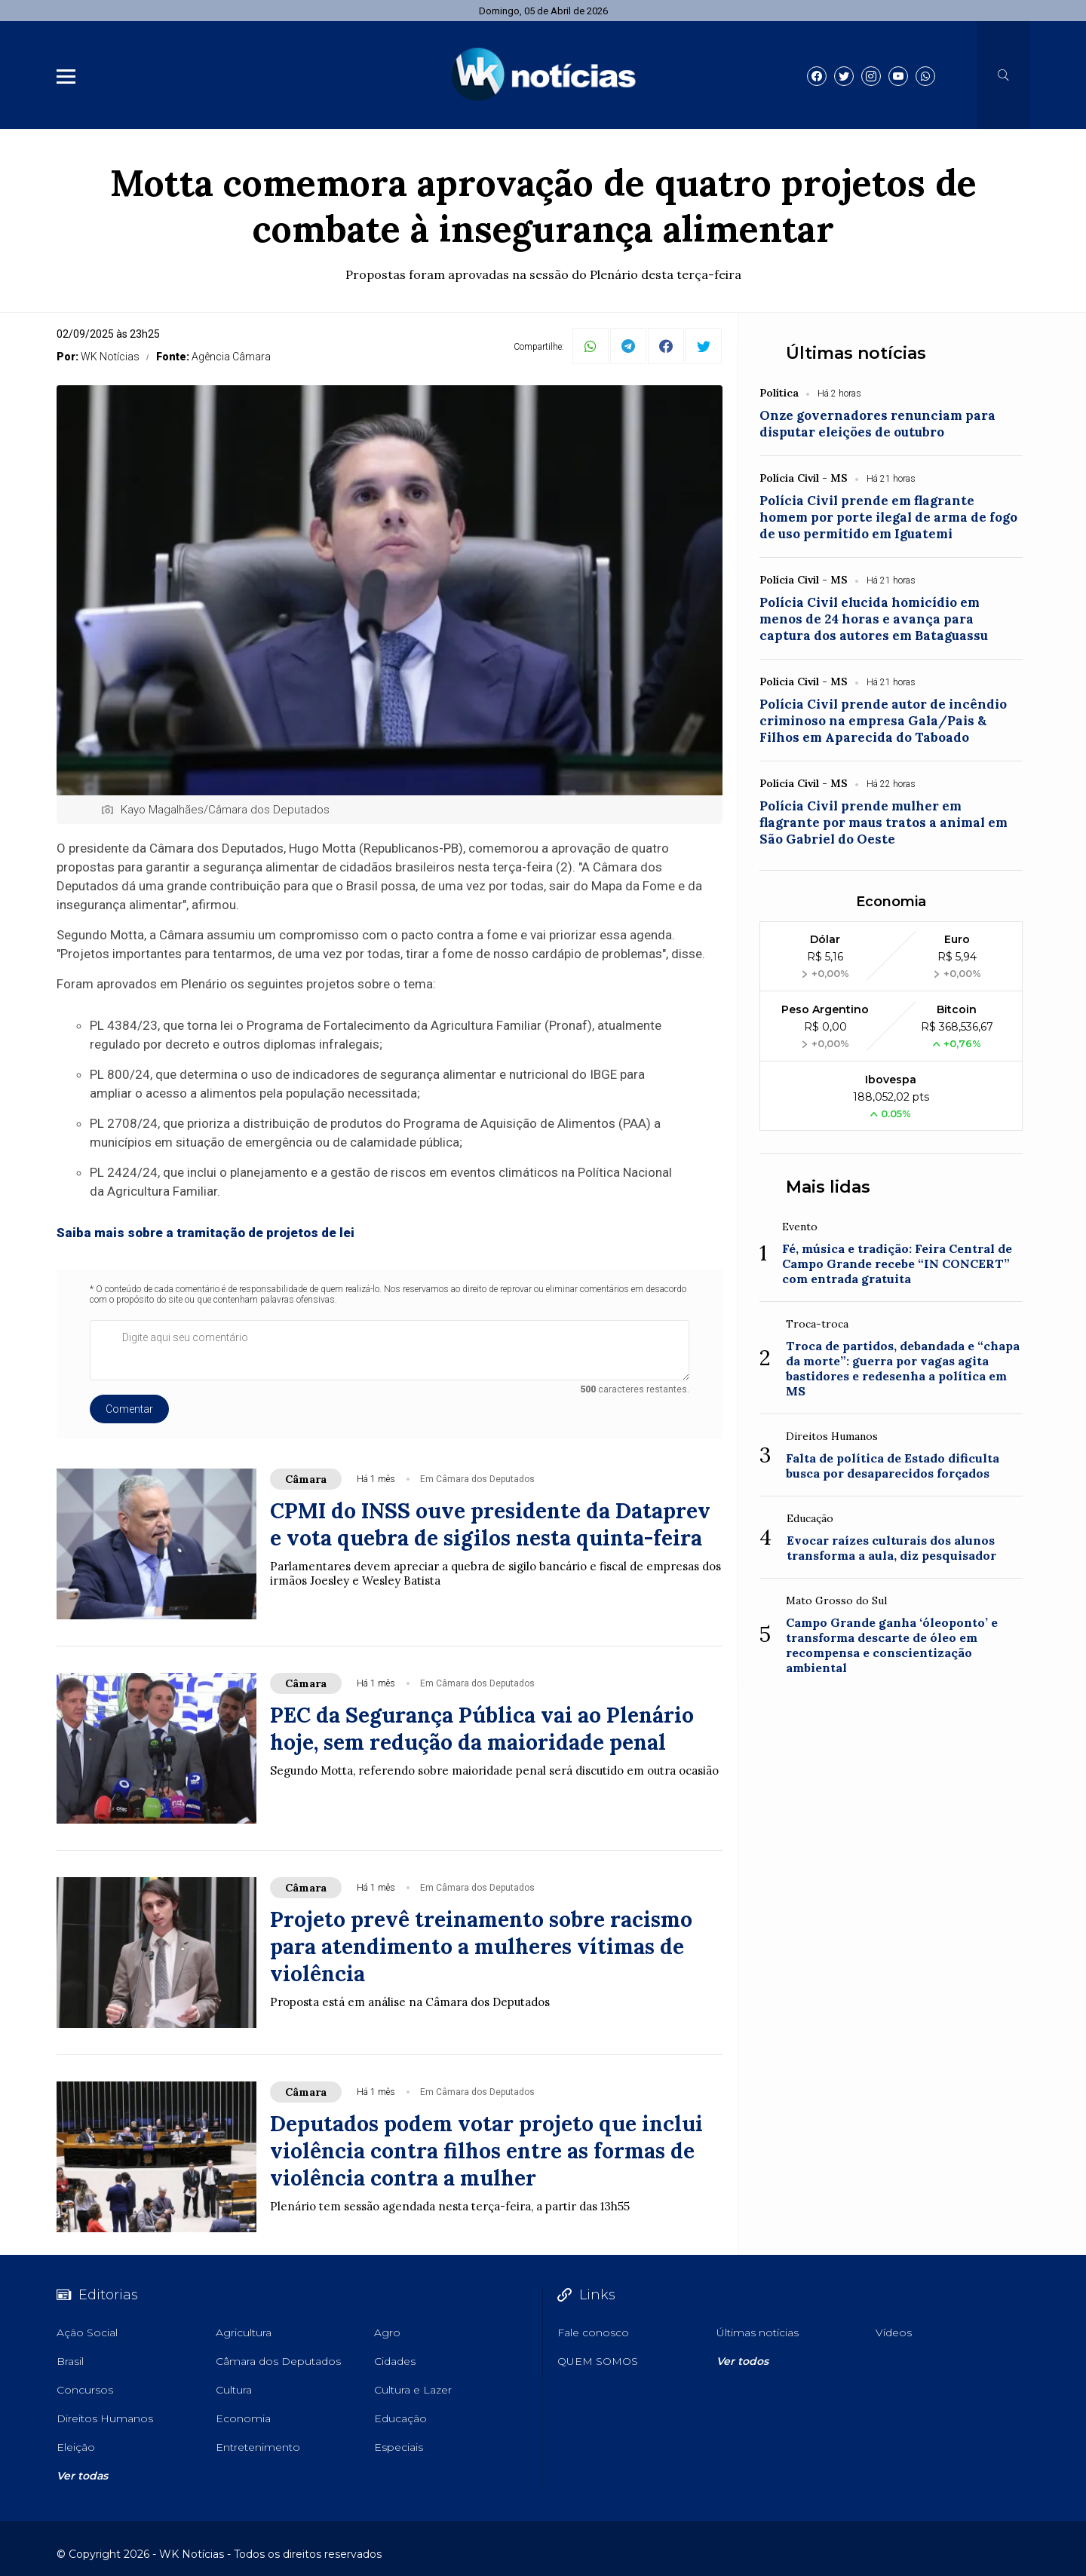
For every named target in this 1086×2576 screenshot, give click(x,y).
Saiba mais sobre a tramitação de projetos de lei (205, 1232)
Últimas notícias (856, 353)
